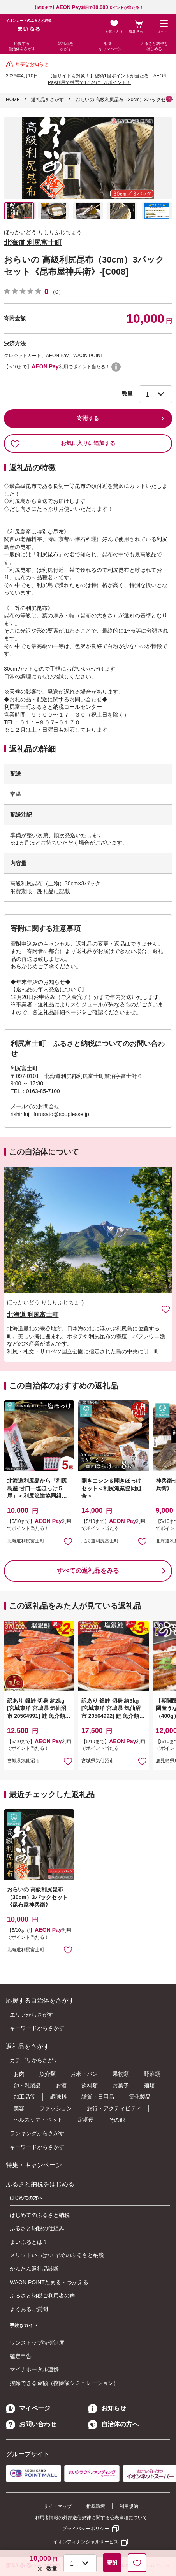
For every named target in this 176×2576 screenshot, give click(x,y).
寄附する (88, 418)
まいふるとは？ (29, 2242)
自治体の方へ (113, 2424)
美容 (19, 2108)
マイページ (28, 2408)
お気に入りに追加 (165, 1308)
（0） (57, 292)
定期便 (85, 2120)
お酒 (61, 2085)
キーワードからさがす (37, 2028)
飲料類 (89, 2085)
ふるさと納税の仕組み (37, 2228)
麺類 (149, 2085)
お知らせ (107, 2408)
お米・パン (84, 2074)
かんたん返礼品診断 (34, 2269)
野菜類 (152, 2074)
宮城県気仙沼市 (23, 1760)
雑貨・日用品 (97, 2097)
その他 (117, 2120)
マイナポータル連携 (34, 2369)
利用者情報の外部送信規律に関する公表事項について (91, 2517)
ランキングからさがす (37, 2133)
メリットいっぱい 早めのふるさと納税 (57, 2255)
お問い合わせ (31, 2424)
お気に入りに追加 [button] (67, 1541)
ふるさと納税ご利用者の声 (42, 2295)
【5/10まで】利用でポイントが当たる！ (88, 7)
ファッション (55, 2108)
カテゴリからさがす (34, 2060)
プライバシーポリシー (85, 2528)
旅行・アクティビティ (114, 2108)
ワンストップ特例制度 (37, 2342)
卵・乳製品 (27, 2085)
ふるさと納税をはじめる (154, 46)
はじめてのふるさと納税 (40, 2215)
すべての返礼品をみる (88, 1570)
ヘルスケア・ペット (38, 2120)
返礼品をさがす (66, 46)
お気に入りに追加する (63, 443)
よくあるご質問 (29, 2309)
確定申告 (21, 2356)
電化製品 (140, 2097)
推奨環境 (95, 2506)
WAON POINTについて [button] (116, 367)
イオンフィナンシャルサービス (85, 2541)
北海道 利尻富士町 (33, 243)
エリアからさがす (31, 2015)
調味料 (58, 2097)
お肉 (19, 2074)
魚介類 (47, 2074)
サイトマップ (58, 2506)
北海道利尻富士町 (25, 1541)
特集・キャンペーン (110, 46)
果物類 (121, 2074)
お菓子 (121, 2085)
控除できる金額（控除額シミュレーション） (64, 2383)
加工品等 (24, 2097)
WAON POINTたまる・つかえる (49, 2282)
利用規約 (129, 2506)
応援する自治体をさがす (21, 46)
